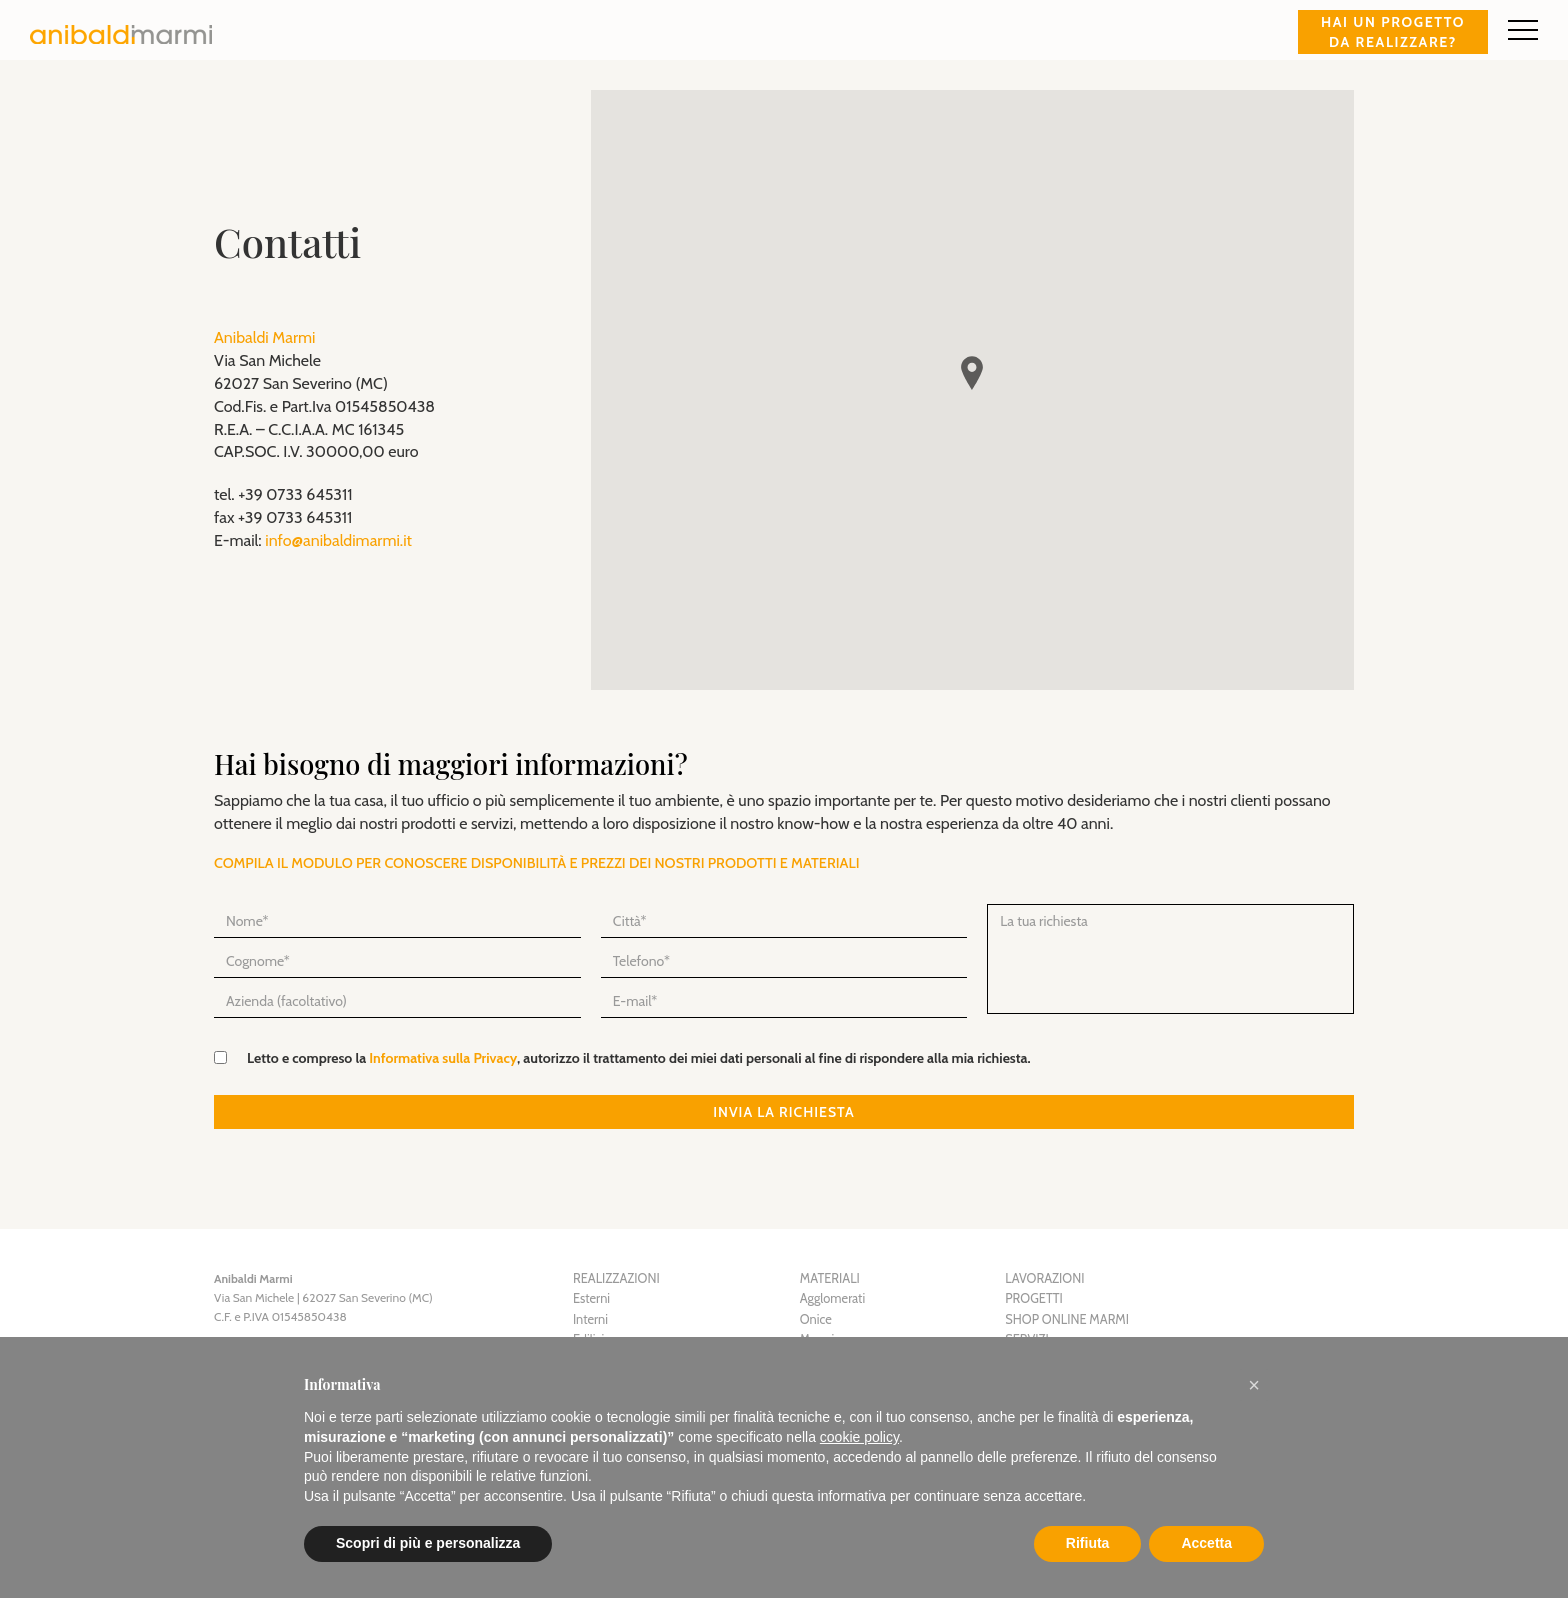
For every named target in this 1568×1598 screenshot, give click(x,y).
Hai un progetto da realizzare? (1393, 32)
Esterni (591, 1298)
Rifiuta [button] (1088, 1543)
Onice (816, 1319)
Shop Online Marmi (1067, 1319)
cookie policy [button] (859, 1437)
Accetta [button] (1206, 1543)
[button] (1254, 1385)
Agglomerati (832, 1298)
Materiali (830, 1278)
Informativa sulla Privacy (443, 1058)
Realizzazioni (616, 1278)
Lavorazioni (1044, 1278)
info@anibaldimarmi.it (338, 540)
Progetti (1033, 1298)
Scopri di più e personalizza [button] (428, 1543)
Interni (590, 1319)
